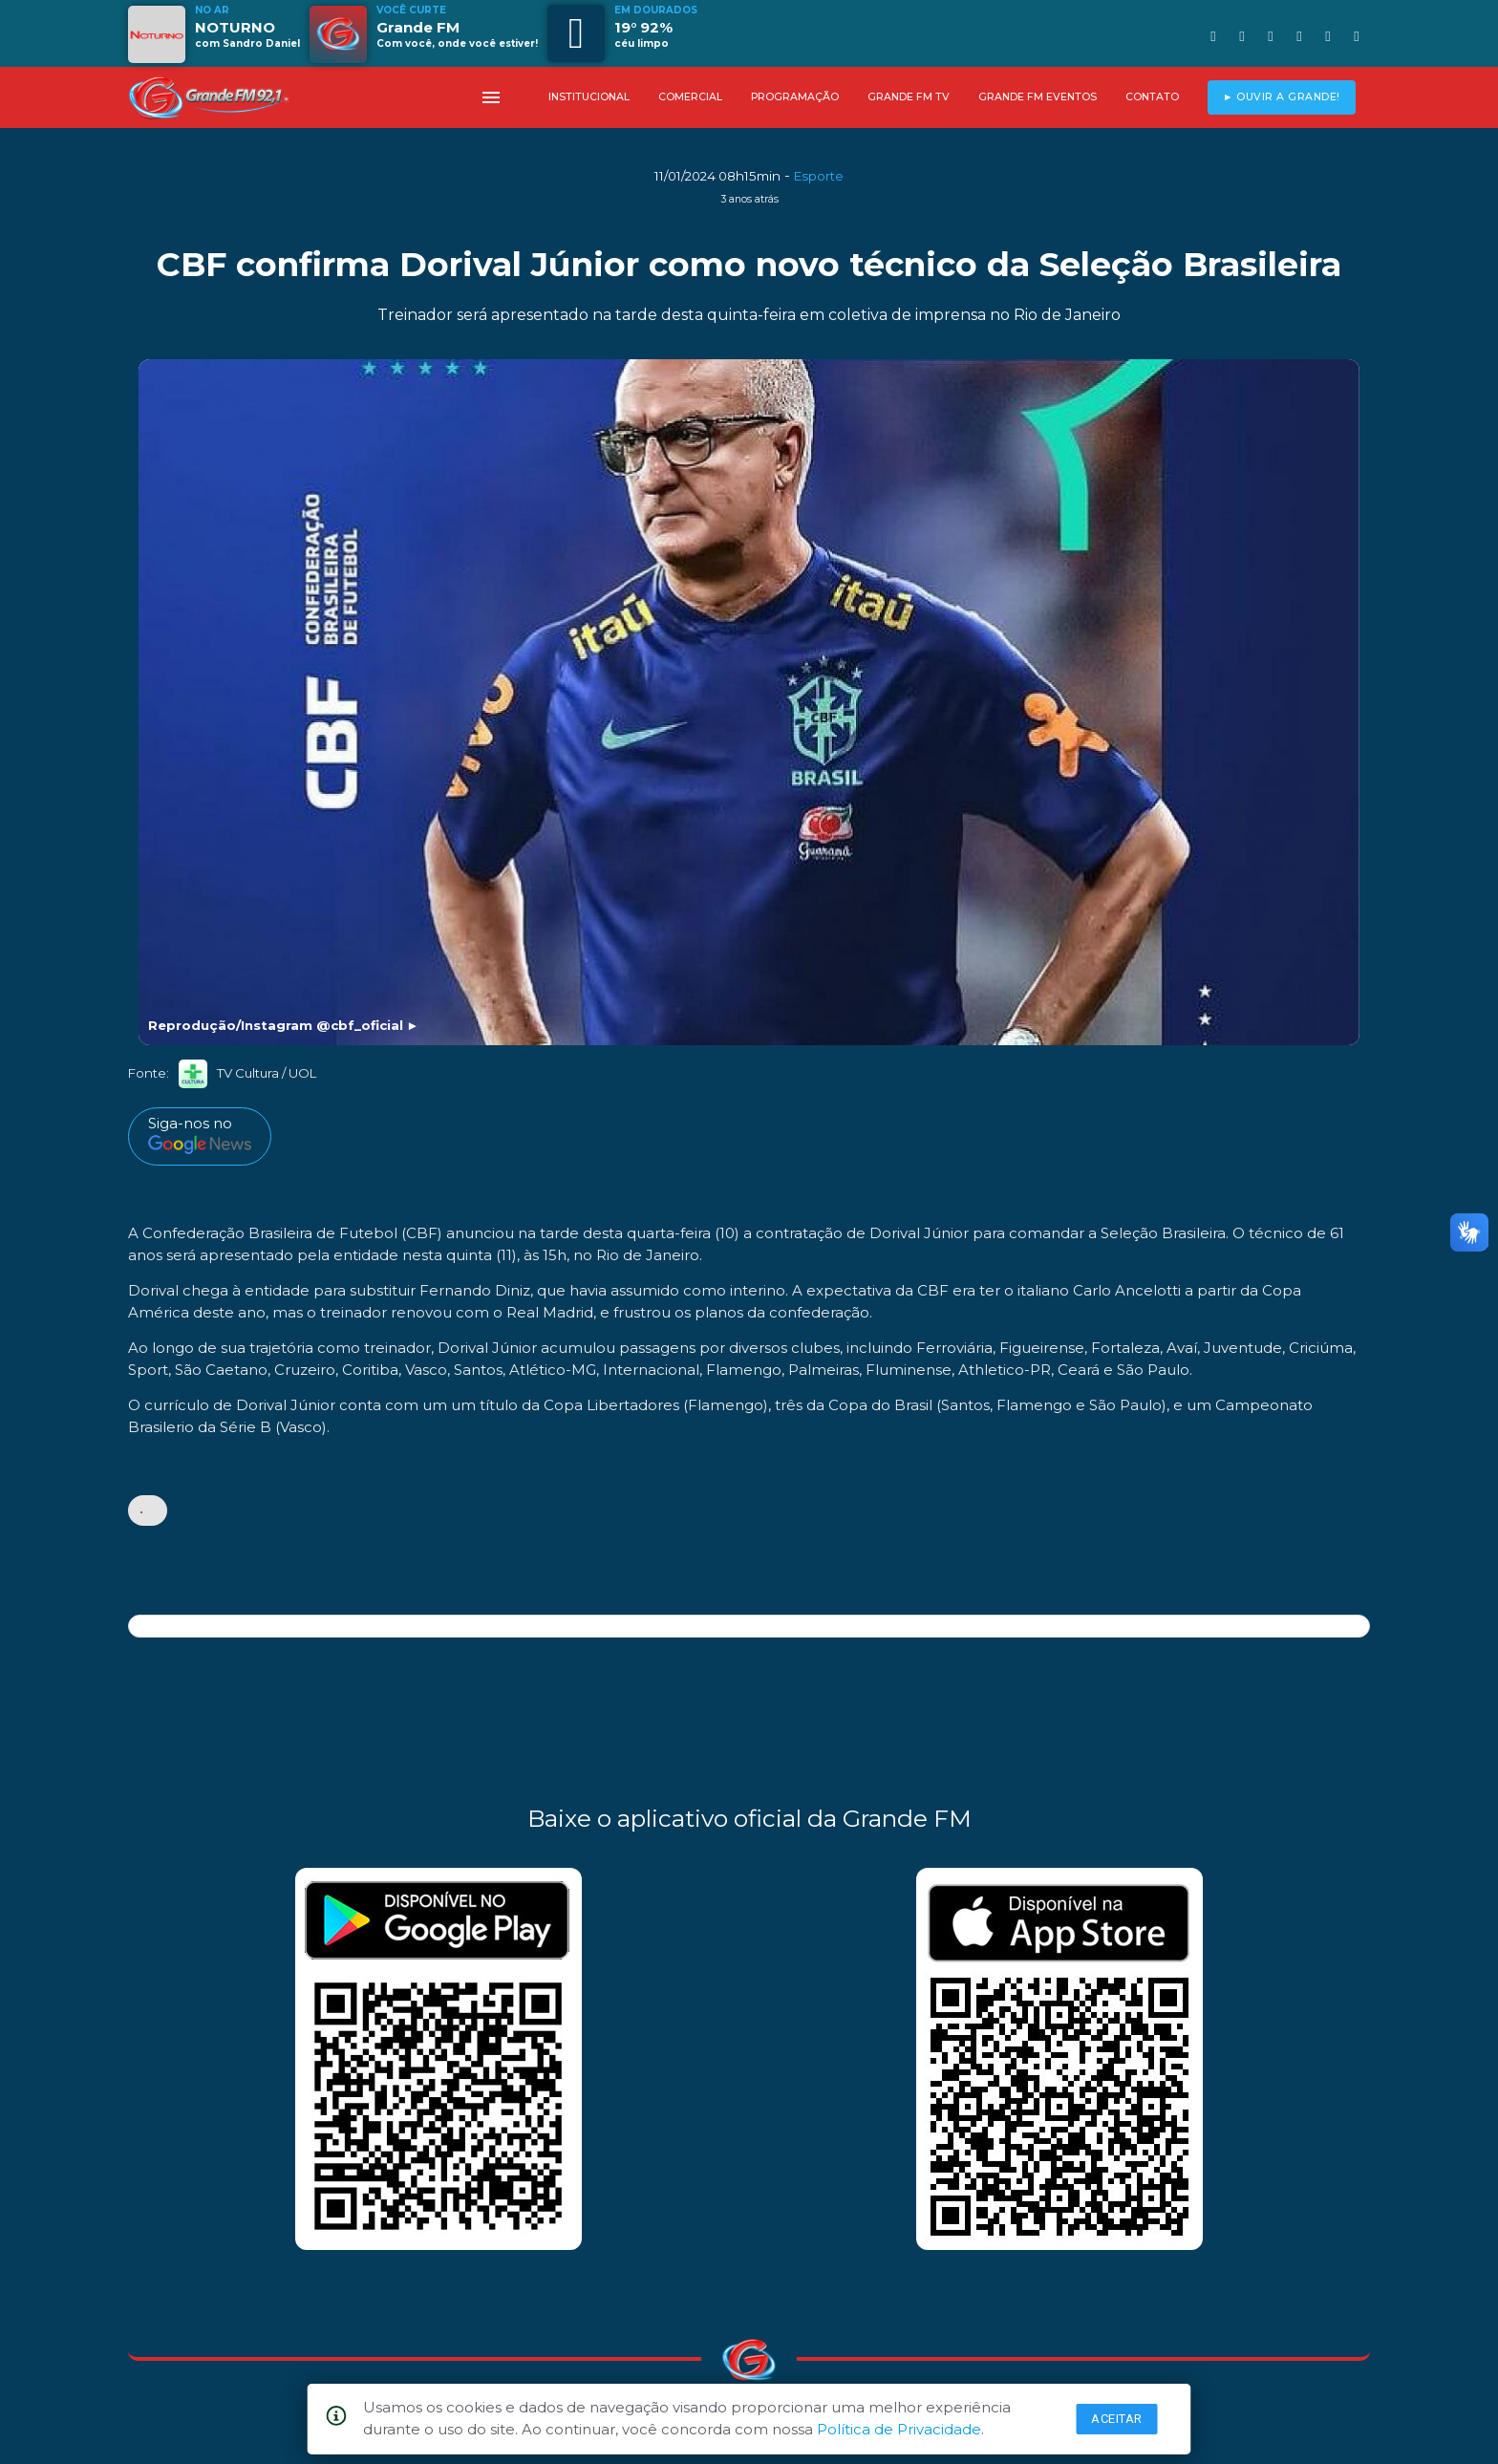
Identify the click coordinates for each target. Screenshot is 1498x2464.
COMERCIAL (690, 97)
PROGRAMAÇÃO (795, 97)
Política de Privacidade (899, 2429)
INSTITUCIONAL (589, 97)
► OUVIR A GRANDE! (1281, 97)
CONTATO (1152, 97)
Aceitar (1117, 2418)
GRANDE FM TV (908, 97)
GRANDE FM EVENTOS (1037, 97)
